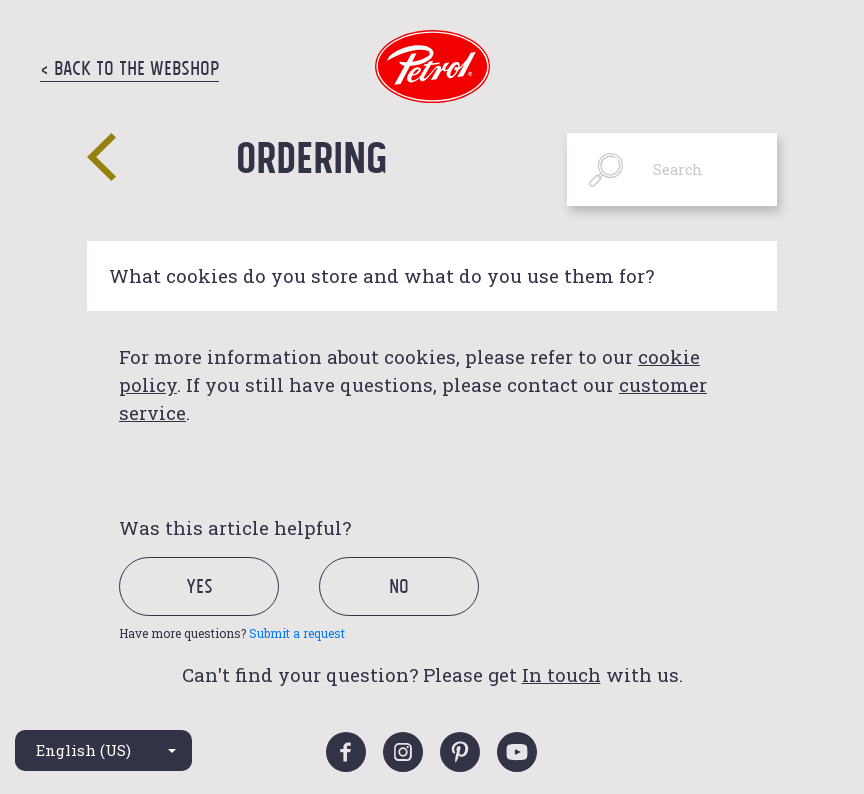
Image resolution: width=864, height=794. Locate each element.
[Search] (672, 169)
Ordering (312, 156)
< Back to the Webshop (129, 68)
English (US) (83, 750)
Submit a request (297, 633)
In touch (561, 674)
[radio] (216, 608)
